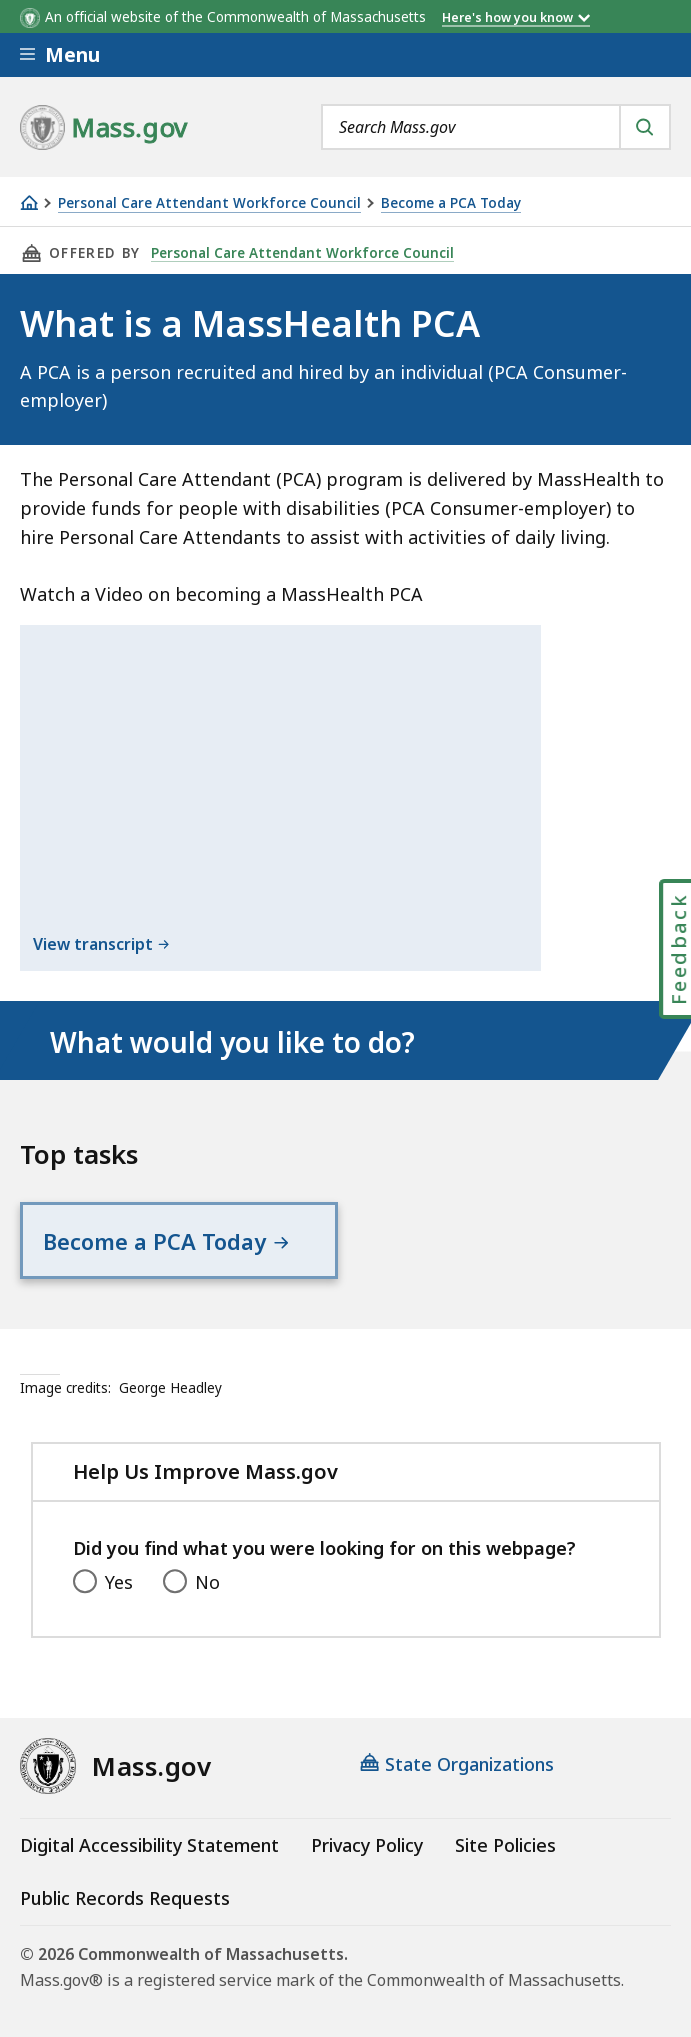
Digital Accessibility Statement (149, 1845)
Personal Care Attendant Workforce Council (209, 203)
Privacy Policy (367, 1845)
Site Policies (505, 1845)
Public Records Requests (125, 1898)
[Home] (29, 202)
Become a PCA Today (451, 203)
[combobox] (496, 127)
